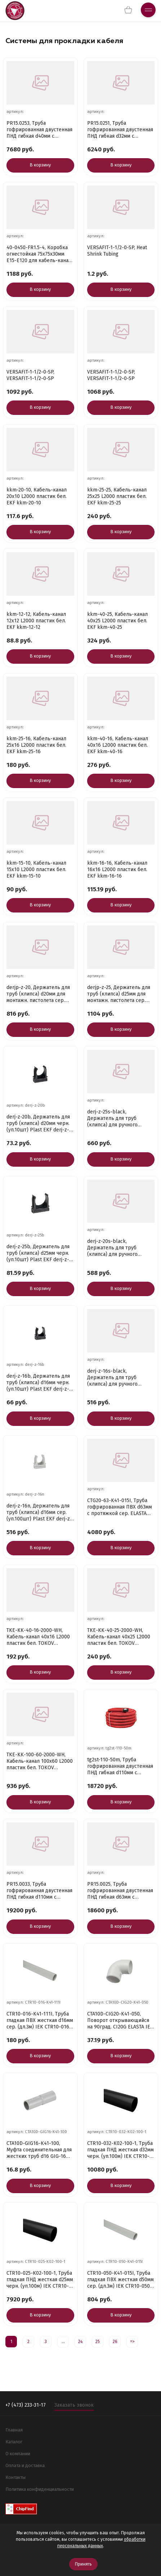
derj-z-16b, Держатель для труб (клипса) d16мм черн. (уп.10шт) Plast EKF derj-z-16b (38, 1382)
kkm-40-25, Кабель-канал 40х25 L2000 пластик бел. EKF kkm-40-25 (117, 620)
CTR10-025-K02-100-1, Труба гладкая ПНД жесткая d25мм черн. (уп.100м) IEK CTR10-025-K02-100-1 (39, 2279)
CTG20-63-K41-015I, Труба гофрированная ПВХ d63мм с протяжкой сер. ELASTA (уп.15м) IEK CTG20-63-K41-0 (120, 1507)
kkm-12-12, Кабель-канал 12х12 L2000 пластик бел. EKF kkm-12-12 (36, 620)
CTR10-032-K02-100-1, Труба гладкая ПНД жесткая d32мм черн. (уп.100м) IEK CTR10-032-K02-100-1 (120, 2150)
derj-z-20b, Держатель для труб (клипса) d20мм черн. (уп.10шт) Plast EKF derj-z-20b (38, 1123)
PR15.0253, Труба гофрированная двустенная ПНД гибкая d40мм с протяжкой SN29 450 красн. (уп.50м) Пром (39, 129)
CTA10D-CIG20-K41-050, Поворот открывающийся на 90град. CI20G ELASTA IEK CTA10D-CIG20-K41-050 (120, 2020)
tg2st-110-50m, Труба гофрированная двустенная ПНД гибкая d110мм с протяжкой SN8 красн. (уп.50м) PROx (120, 1766)
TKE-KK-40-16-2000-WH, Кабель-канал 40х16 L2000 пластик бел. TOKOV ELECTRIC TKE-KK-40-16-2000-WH (38, 1637)
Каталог (13, 2441)
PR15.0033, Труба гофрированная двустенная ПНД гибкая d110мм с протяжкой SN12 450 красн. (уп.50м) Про (39, 1890)
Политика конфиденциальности (39, 2489)
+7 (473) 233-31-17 (25, 2405)
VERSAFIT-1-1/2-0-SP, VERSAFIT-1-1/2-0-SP (30, 375)
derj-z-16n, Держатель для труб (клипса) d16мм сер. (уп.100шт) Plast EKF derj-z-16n (39, 1512)
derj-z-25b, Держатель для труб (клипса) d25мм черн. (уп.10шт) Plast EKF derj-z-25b (38, 1253)
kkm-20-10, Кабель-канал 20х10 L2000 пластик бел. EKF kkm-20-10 (36, 496)
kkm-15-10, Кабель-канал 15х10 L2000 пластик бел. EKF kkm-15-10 (36, 869)
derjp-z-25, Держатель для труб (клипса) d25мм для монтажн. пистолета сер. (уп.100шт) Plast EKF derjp (118, 994)
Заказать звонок (74, 2405)
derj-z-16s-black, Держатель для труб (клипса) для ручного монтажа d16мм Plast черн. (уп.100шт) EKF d (119, 1377)
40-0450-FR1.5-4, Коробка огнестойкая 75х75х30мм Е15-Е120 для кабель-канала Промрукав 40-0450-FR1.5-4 (40, 254)
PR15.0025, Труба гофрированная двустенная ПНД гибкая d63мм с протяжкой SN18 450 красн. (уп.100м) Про (120, 1890)
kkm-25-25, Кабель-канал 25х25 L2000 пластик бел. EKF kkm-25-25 (117, 496)
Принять (83, 2564)
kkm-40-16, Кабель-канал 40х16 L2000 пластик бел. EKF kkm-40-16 (117, 745)
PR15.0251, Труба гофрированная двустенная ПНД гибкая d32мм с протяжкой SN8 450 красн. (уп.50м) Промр (120, 129)
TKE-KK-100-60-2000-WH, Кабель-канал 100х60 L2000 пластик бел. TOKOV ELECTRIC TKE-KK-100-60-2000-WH (39, 1761)
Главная (14, 2430)
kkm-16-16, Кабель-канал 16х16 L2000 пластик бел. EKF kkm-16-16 (117, 869)
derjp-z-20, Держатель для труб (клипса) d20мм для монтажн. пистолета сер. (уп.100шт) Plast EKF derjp (38, 994)
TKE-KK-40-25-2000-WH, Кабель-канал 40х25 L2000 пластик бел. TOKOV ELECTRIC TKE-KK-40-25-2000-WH (118, 1637)
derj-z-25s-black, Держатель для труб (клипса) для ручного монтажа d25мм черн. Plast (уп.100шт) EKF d (119, 1118)
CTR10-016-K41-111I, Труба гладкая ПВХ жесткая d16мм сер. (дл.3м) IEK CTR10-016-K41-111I (39, 2020)
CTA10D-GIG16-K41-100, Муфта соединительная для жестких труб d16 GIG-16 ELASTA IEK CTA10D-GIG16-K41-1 (39, 2150)
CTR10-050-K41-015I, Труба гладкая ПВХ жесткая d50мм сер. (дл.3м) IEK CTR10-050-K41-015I (120, 2279)
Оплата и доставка (25, 2465)
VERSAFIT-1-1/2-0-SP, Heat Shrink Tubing (117, 250)
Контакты (15, 2477)
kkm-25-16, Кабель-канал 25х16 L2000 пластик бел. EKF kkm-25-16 (36, 745)
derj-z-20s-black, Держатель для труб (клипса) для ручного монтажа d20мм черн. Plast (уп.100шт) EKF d (119, 1248)
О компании (17, 2453)
